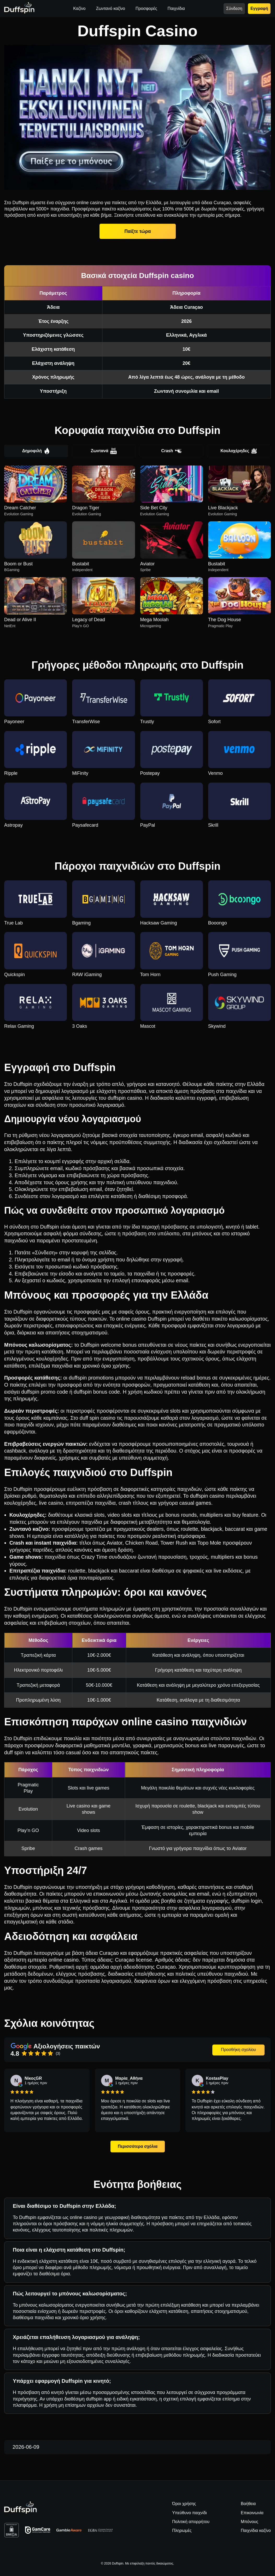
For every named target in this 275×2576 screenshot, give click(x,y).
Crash (171, 451)
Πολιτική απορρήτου (190, 2521)
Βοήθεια (248, 2503)
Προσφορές (146, 8)
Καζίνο (79, 8)
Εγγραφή (259, 8)
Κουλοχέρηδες (238, 451)
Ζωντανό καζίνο (110, 8)
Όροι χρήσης (184, 2503)
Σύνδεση (234, 8)
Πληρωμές (181, 2530)
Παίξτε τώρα (137, 231)
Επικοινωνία (252, 2513)
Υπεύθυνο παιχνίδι (189, 2513)
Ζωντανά (103, 451)
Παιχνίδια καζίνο (256, 2530)
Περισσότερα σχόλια (137, 2146)
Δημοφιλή (36, 451)
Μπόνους (249, 2521)
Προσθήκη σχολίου (238, 2049)
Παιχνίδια (176, 8)
